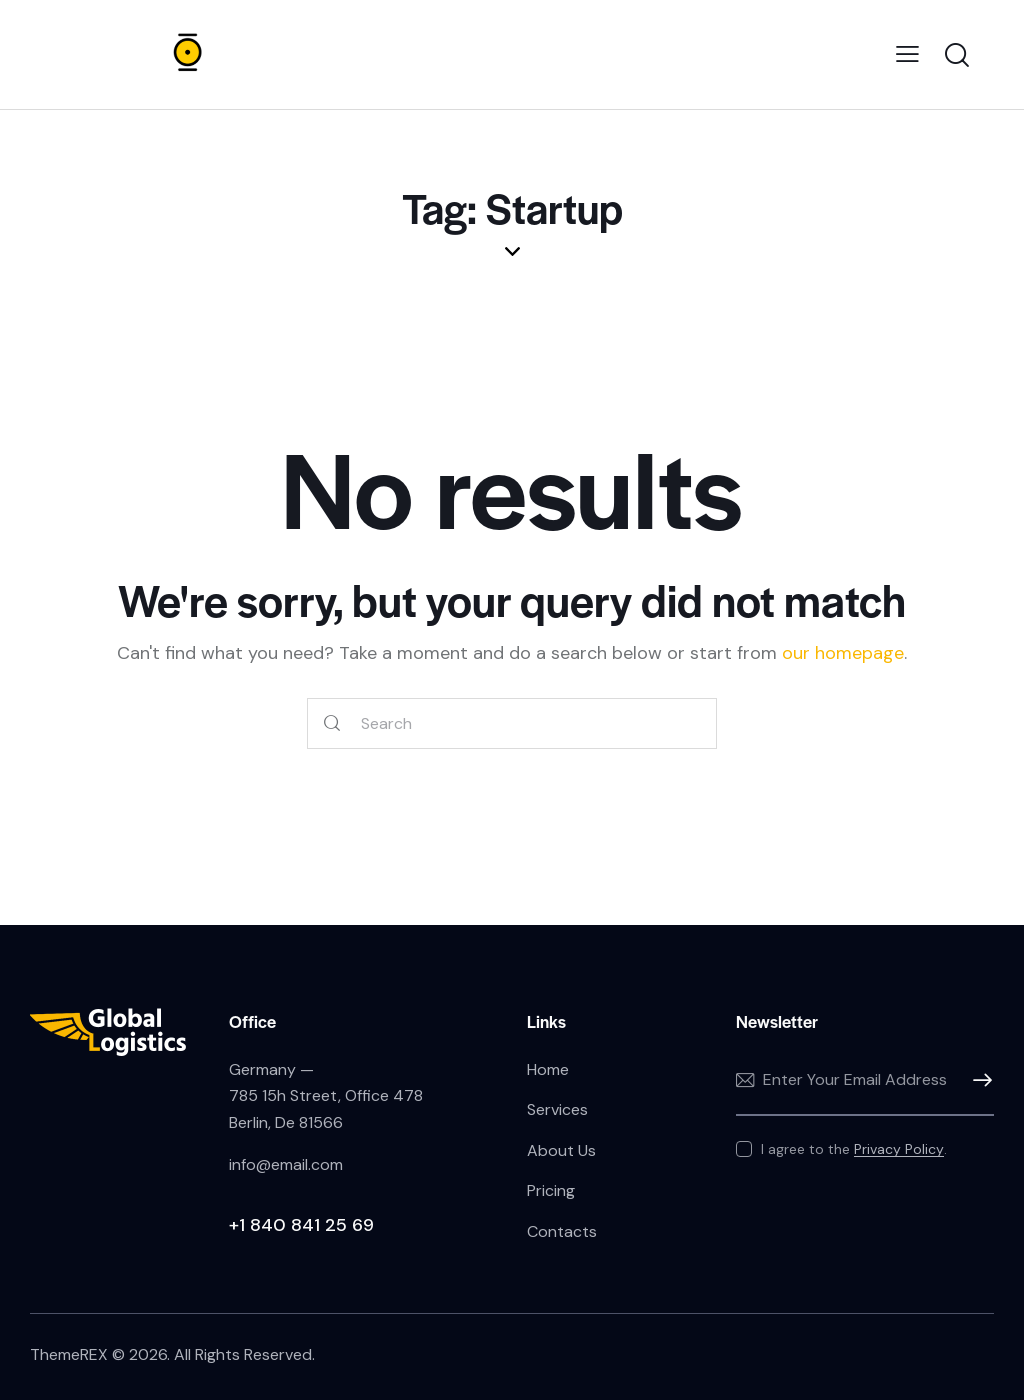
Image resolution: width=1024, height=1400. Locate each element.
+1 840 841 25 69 (301, 1225)
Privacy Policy (899, 1149)
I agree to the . (854, 1149)
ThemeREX (69, 1354)
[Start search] (332, 723)
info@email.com (286, 1164)
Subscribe (979, 1081)
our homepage (843, 653)
